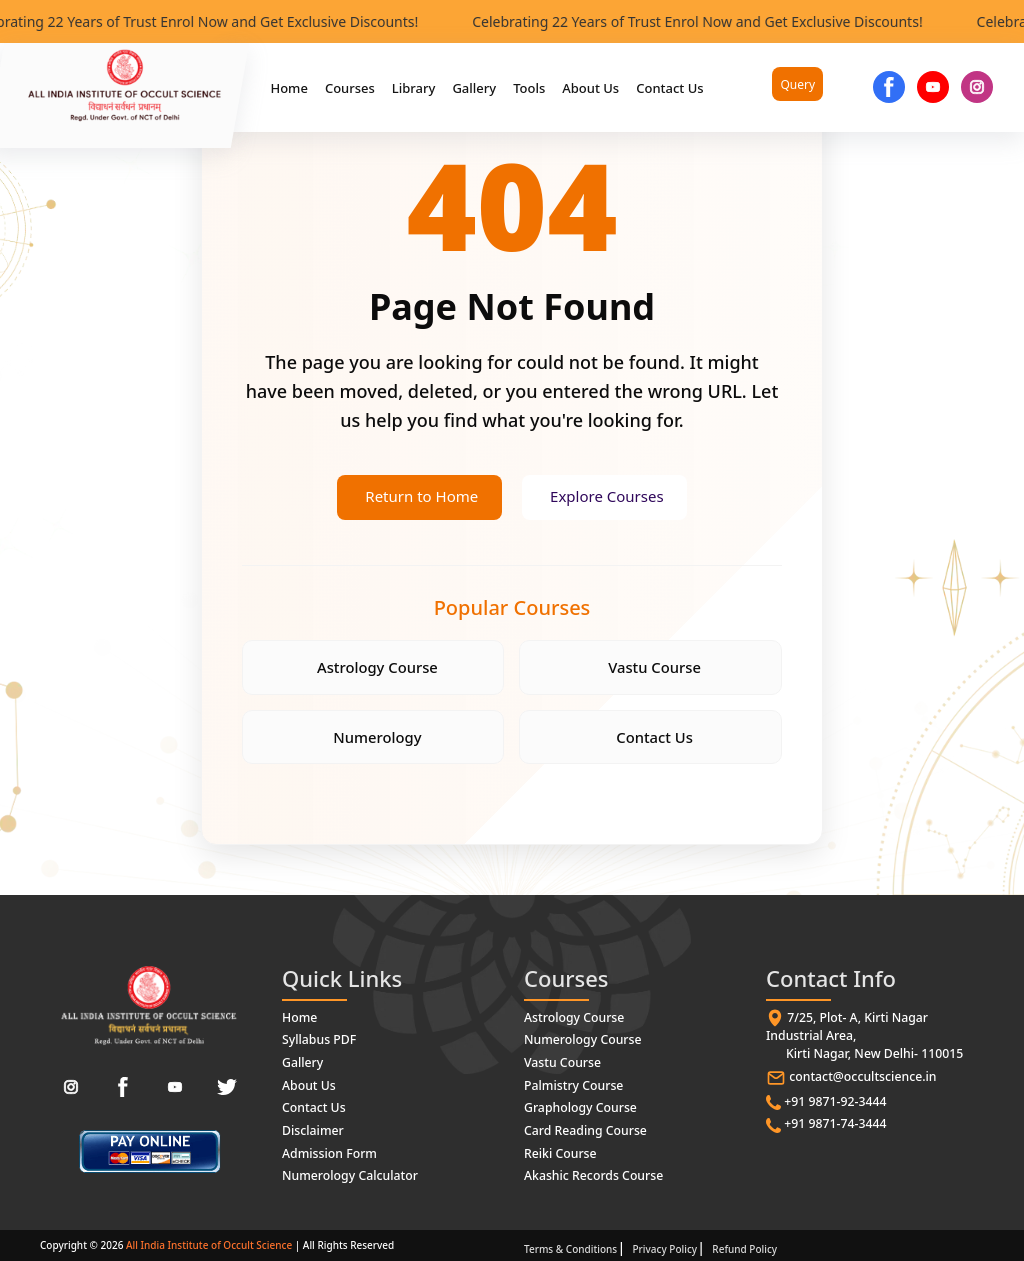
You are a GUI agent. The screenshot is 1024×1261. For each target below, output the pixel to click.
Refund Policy (744, 1246)
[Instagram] (71, 1089)
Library (414, 88)
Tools (529, 88)
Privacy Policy (664, 1246)
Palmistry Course (572, 1085)
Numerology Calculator (348, 1173)
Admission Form (328, 1151)
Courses (350, 88)
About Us (590, 88)
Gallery (474, 88)
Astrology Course (377, 668)
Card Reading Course (584, 1129)
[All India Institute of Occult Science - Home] (149, 1007)
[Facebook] (889, 87)
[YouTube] (933, 87)
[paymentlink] (149, 1152)
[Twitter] (227, 1089)
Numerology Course (581, 1041)
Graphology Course (579, 1107)
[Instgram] (977, 87)
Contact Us (669, 88)
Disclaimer (312, 1129)
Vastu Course (654, 668)
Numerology (378, 739)
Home (288, 88)
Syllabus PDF (318, 1041)
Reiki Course (559, 1151)
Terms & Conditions (570, 1246)
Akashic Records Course (592, 1173)
